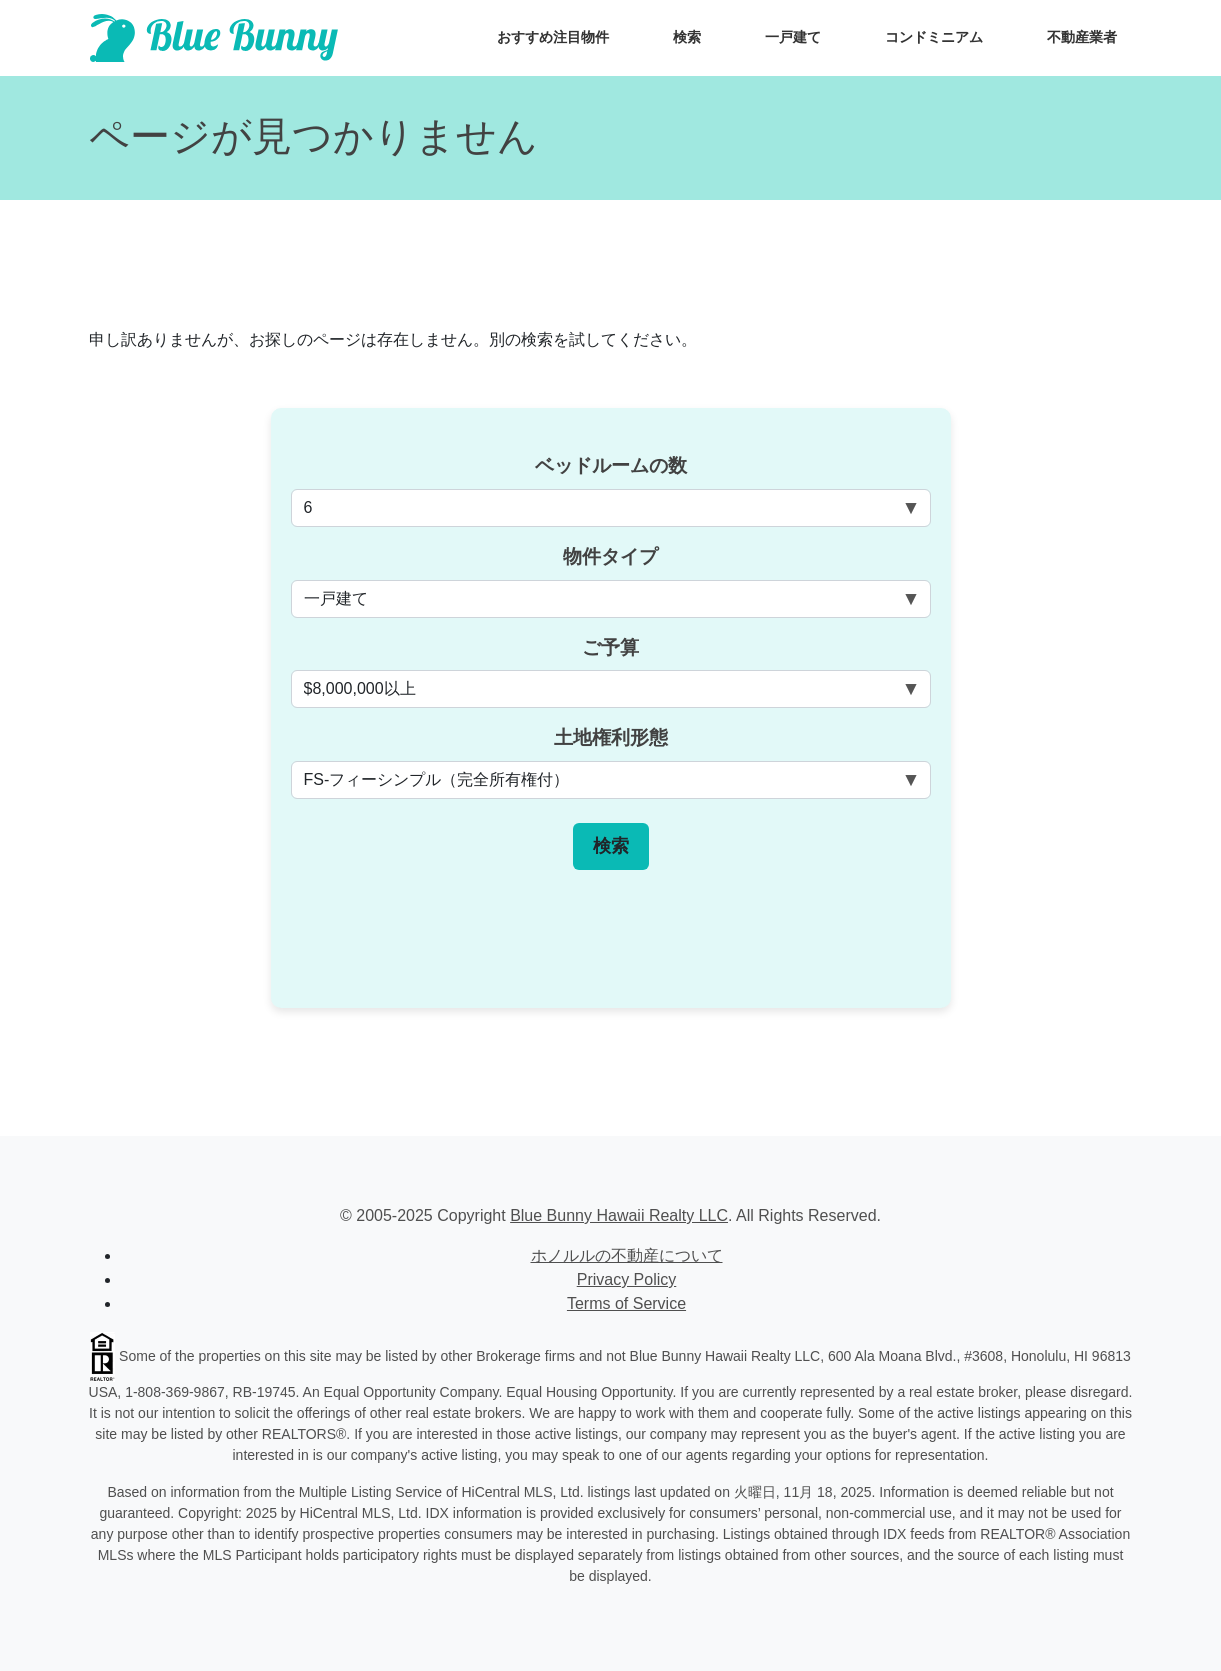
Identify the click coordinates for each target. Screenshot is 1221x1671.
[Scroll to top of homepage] (214, 38)
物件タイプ (610, 556)
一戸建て (793, 37)
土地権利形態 (611, 737)
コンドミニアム (934, 37)
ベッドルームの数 (611, 465)
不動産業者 (1082, 37)
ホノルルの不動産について (627, 1255)
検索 (687, 37)
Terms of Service (626, 1303)
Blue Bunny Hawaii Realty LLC (619, 1215)
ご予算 (610, 647)
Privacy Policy (627, 1279)
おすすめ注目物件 (553, 37)
